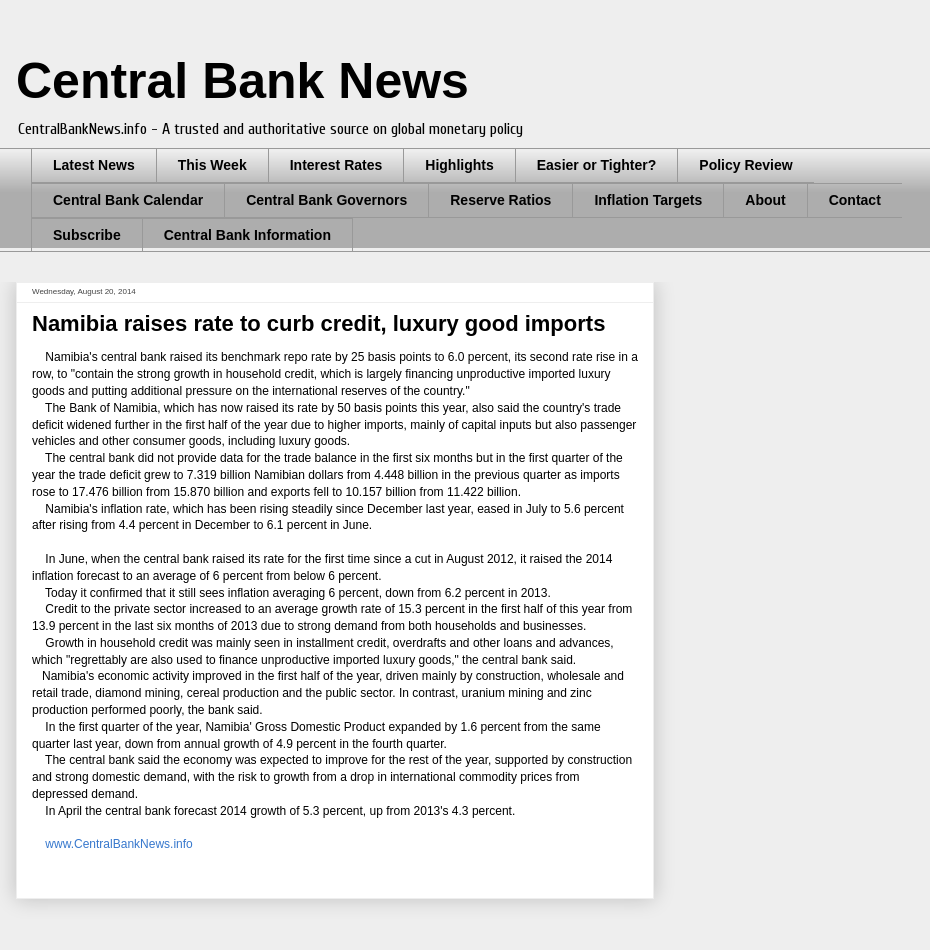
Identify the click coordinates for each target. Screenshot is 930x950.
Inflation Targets (648, 200)
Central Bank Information (247, 235)
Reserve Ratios (500, 200)
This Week (212, 165)
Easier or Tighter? (597, 165)
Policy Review (745, 165)
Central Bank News (242, 81)
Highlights (459, 165)
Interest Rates (336, 165)
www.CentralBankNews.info (118, 844)
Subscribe (87, 235)
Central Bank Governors (326, 200)
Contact (855, 200)
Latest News (94, 165)
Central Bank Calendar (128, 200)
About (765, 200)
